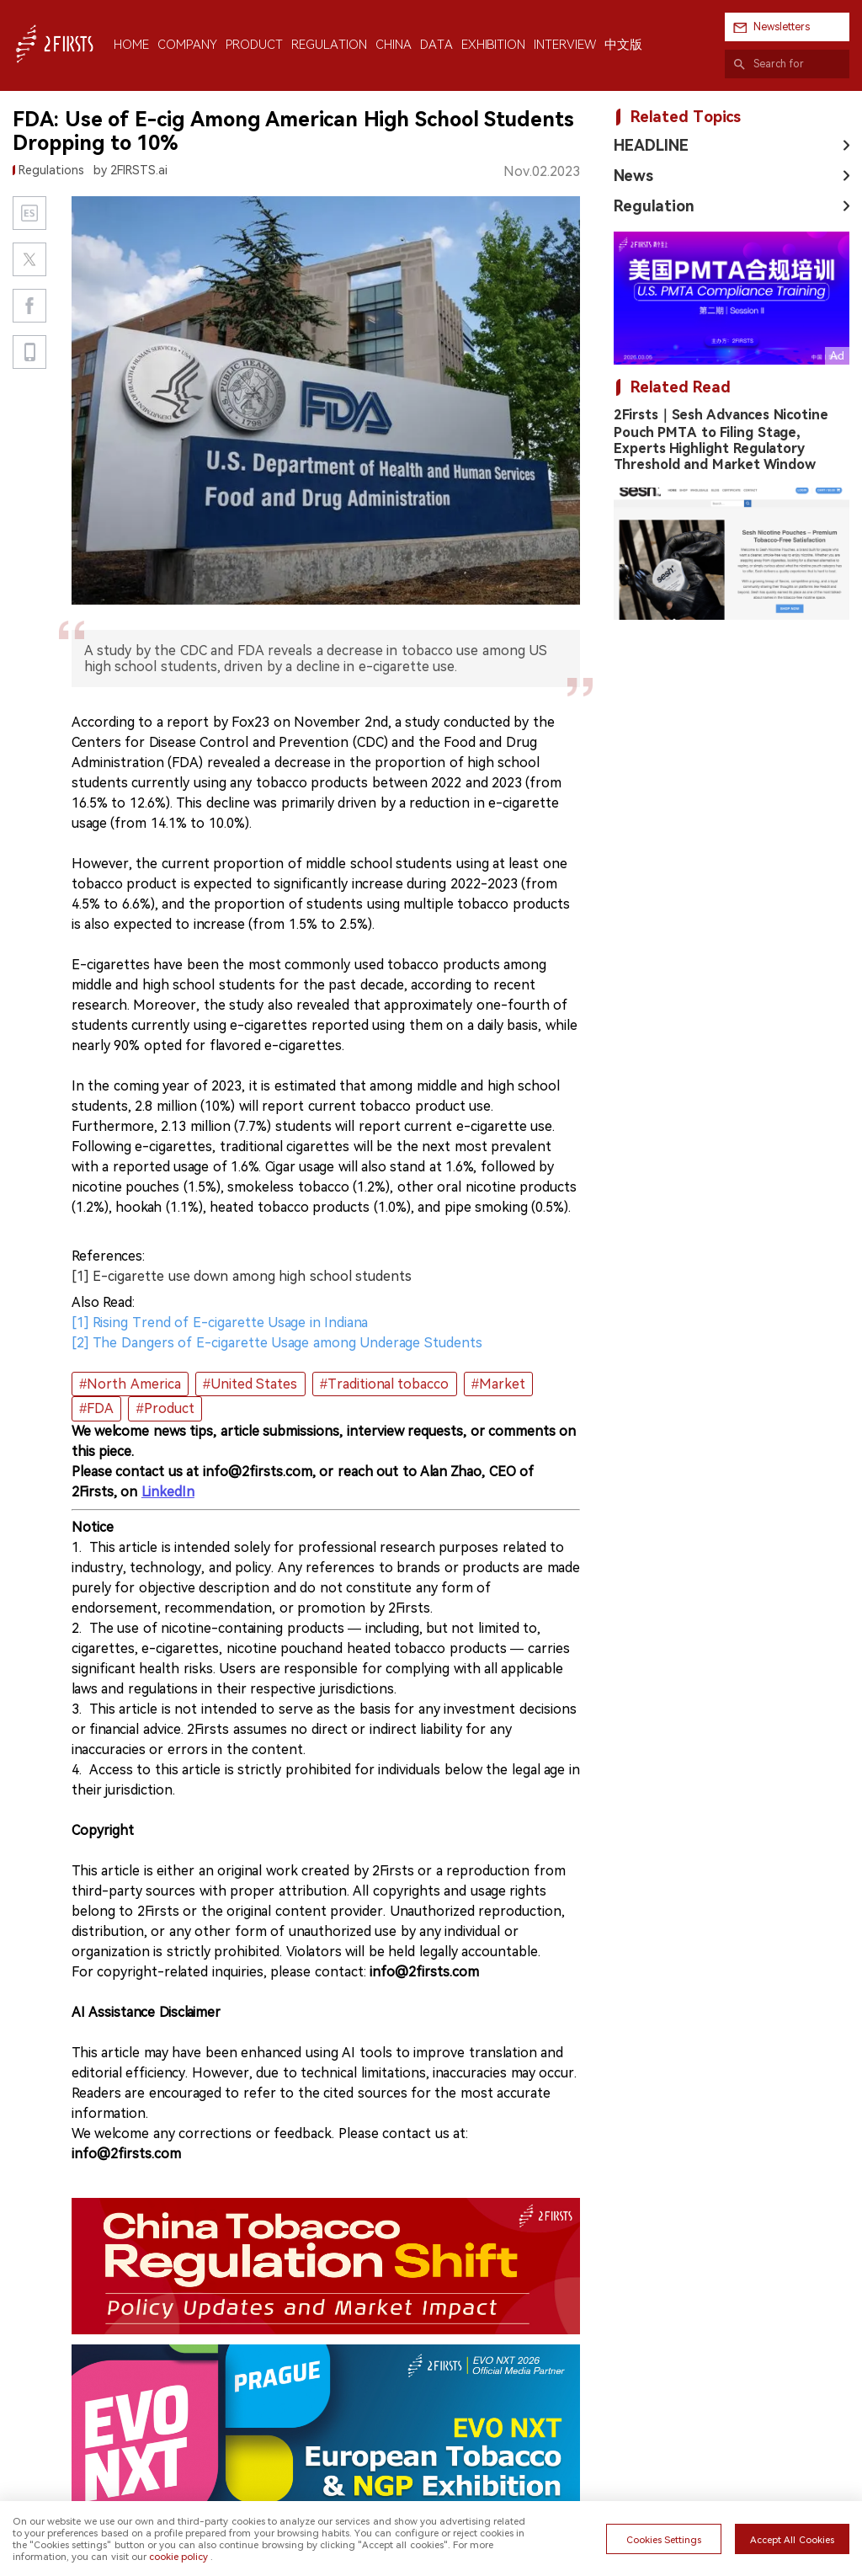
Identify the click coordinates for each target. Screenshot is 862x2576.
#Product (165, 1408)
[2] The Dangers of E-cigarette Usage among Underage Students (277, 1343)
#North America (129, 1384)
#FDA (96, 1408)
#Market (498, 1384)
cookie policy (178, 2557)
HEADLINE (651, 145)
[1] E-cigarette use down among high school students (242, 1276)
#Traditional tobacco (384, 1384)
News (633, 175)
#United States (250, 1384)
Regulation (654, 206)
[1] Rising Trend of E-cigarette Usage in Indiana (220, 1323)
